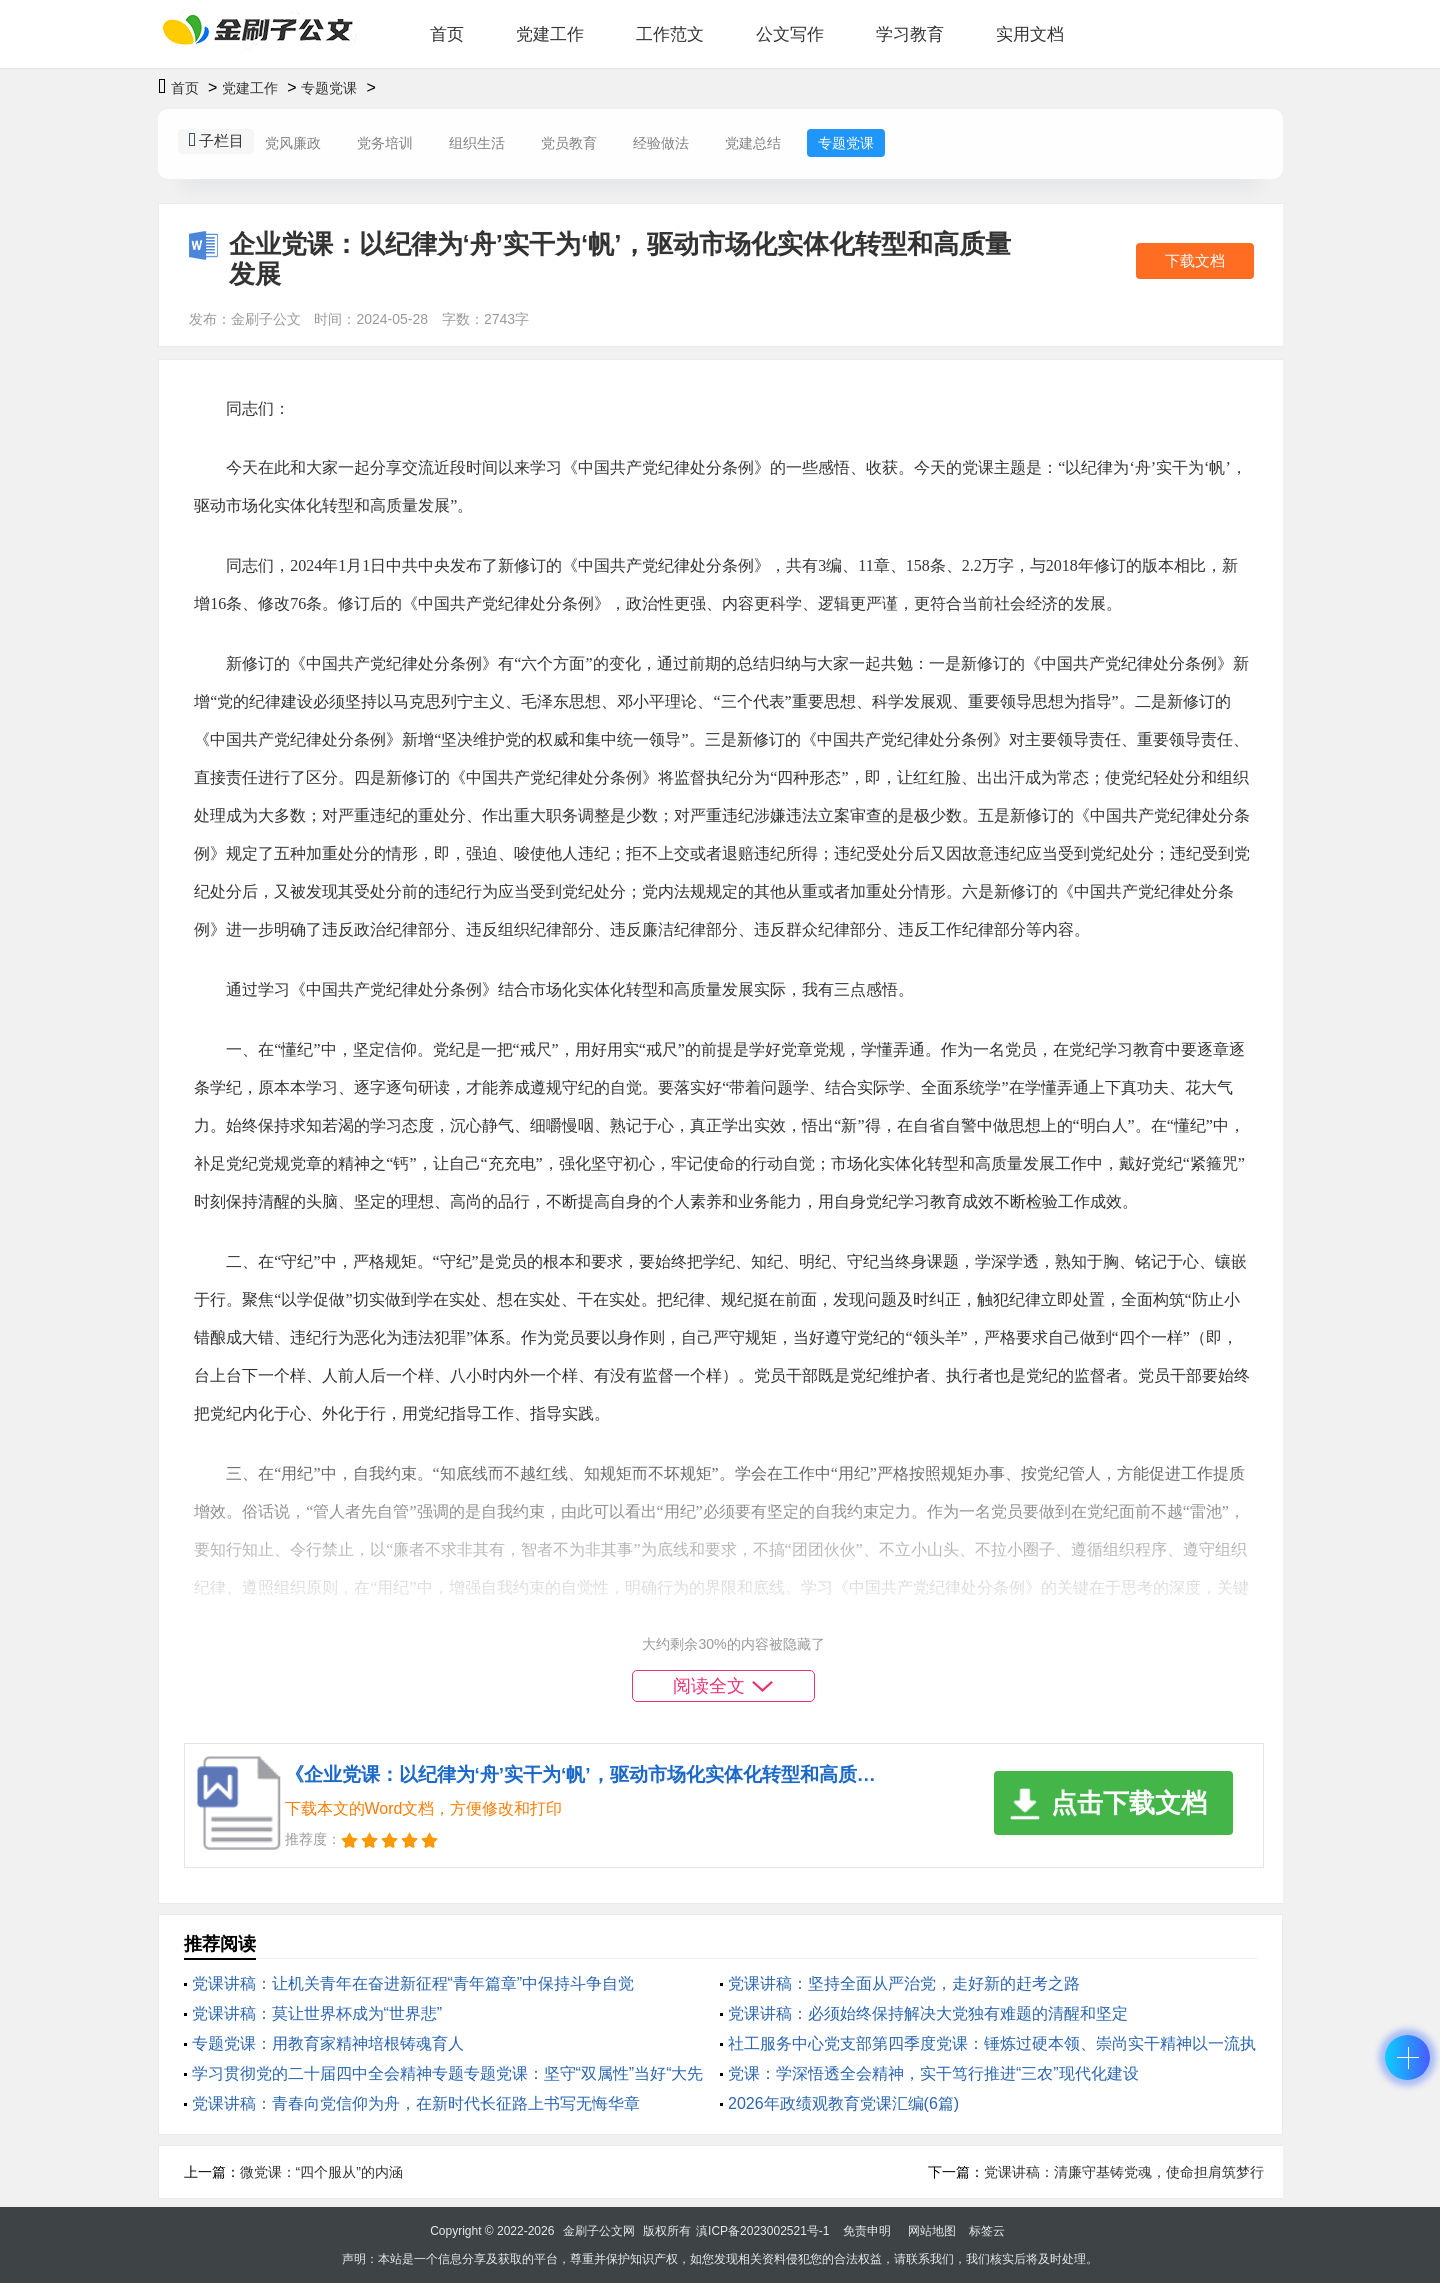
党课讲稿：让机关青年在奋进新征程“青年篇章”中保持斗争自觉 (413, 1983)
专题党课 (329, 88)
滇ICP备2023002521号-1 (762, 2231)
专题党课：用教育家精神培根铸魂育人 (328, 2043)
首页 (447, 34)
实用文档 (1030, 34)
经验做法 (661, 143)
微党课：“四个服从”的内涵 (321, 2172)
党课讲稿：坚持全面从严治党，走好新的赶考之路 (904, 1983)
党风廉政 (293, 143)
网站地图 (932, 2231)
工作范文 (670, 34)
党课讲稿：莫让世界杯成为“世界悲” (317, 2013)
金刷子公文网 (599, 2231)
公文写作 (790, 34)
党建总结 (753, 143)
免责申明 (867, 2231)
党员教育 (569, 143)
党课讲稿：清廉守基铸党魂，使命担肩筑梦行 (1124, 2172)
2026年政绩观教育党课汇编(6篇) (843, 2103)
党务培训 (385, 143)
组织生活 (477, 143)
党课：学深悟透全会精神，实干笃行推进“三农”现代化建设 (933, 2073)
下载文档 (1195, 260)
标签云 (987, 2231)
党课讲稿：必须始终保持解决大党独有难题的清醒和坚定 (928, 2013)
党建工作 (550, 34)
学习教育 (910, 34)
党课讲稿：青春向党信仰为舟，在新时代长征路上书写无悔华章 (416, 2103)
